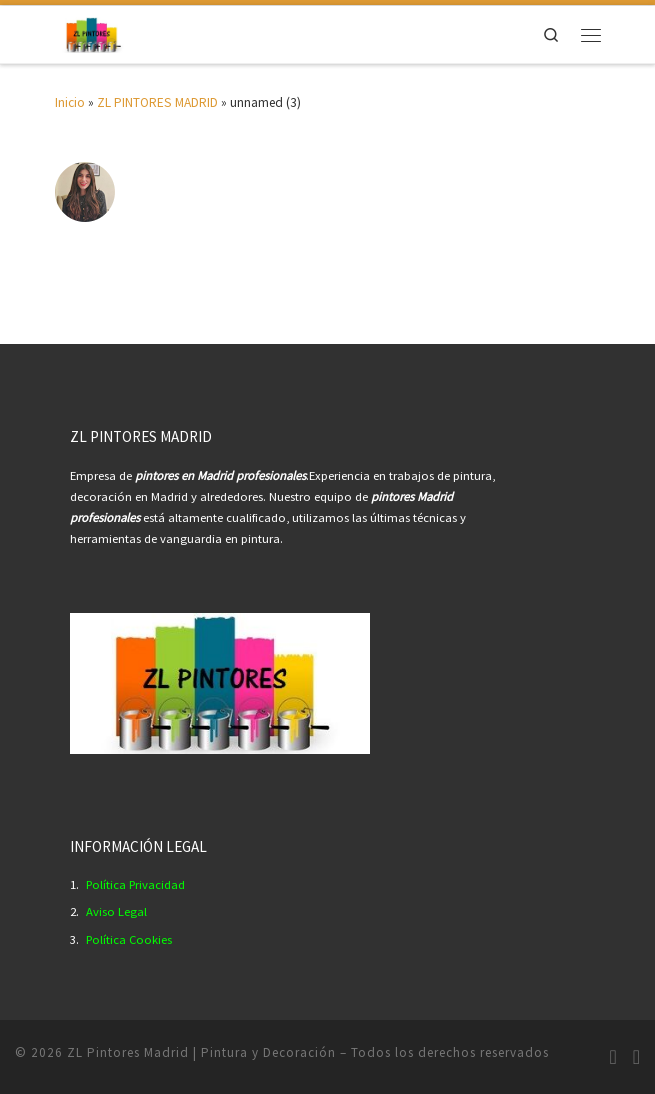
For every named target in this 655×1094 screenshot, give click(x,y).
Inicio (70, 102)
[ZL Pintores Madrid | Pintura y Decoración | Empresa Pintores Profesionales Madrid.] (93, 32)
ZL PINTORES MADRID (157, 102)
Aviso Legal (116, 911)
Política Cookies (129, 939)
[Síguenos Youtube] (636, 1057)
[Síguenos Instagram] (612, 1057)
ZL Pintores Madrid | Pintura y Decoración (201, 1052)
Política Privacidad (135, 884)
